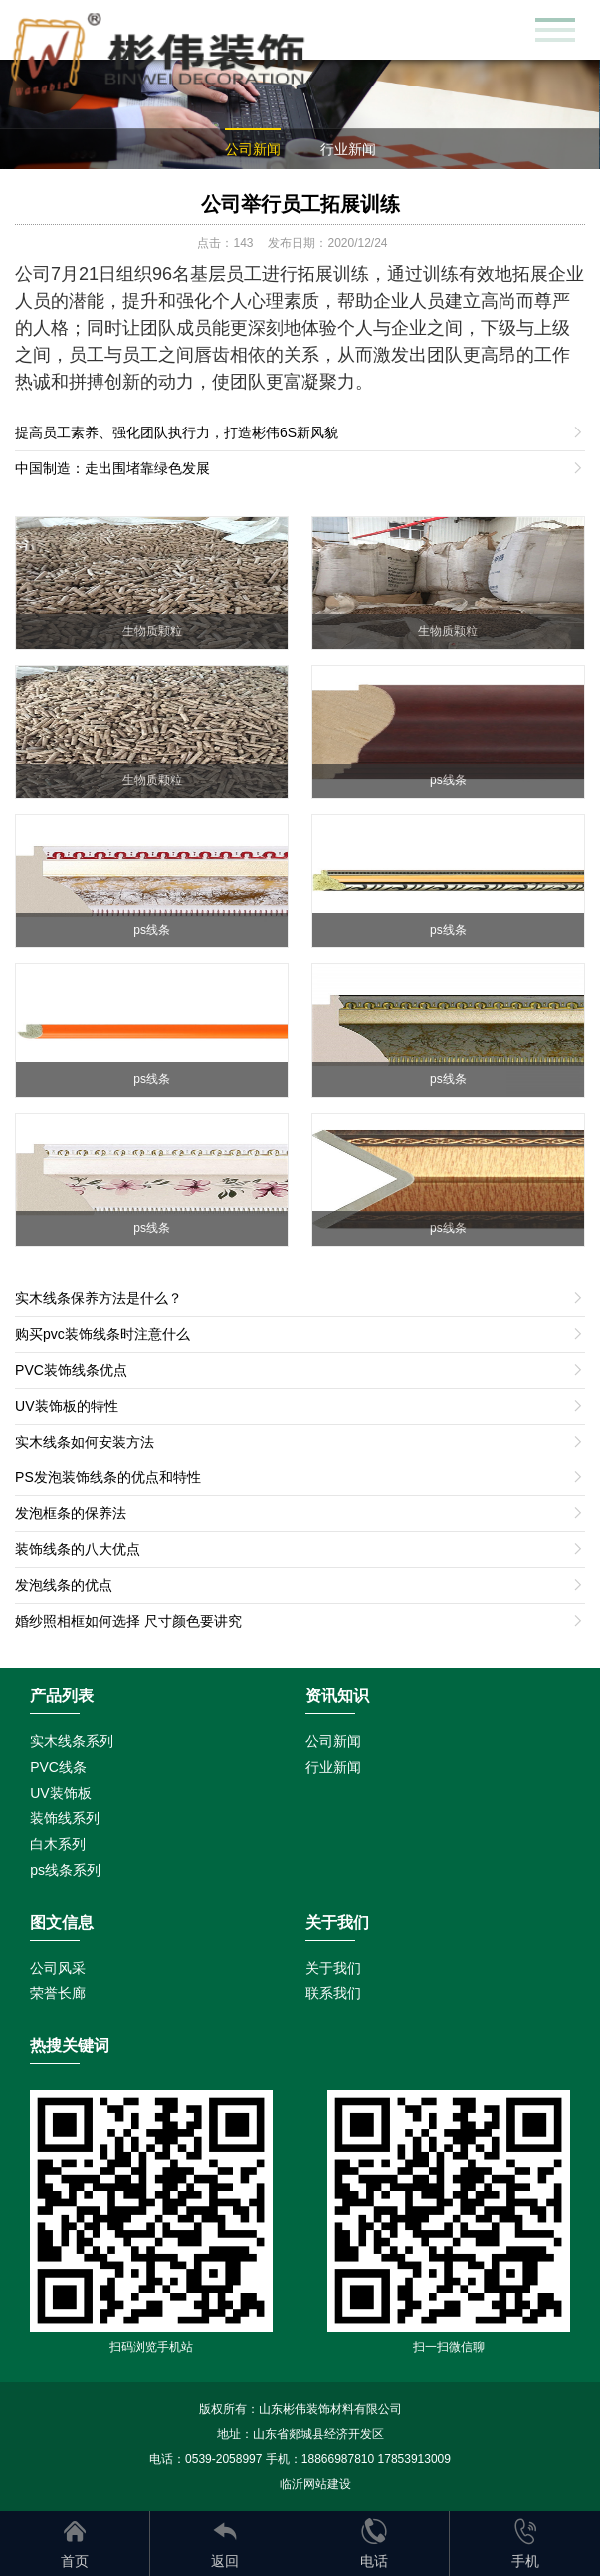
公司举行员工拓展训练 (300, 204)
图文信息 (62, 1922)
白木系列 (58, 1844)
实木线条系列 (71, 1741)
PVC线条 (58, 1767)
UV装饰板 (60, 1793)
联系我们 (333, 1993)
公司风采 (58, 1967)
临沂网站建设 (315, 2483)
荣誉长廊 (58, 1993)
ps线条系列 (65, 1870)
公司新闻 (253, 149)
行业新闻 (348, 149)
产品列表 (62, 1695)
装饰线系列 (65, 1818)
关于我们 (333, 1967)
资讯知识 (337, 1695)
